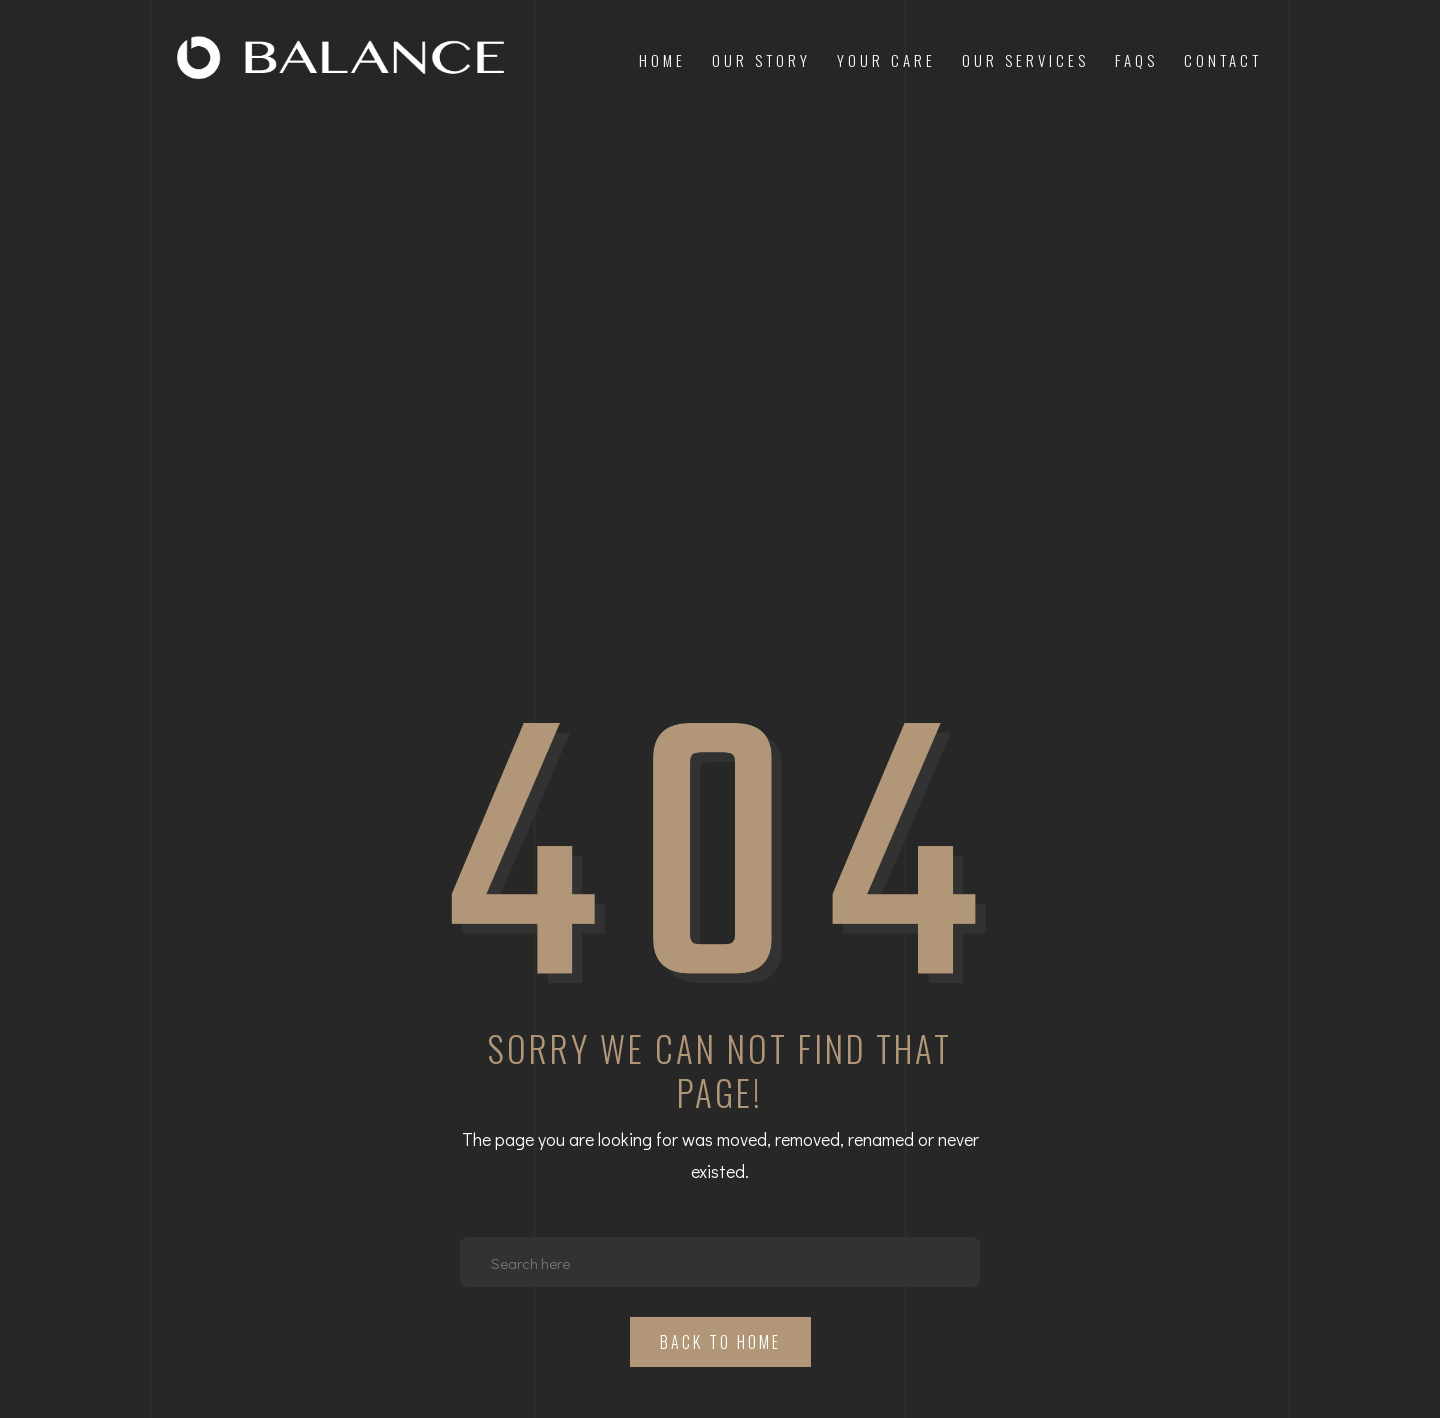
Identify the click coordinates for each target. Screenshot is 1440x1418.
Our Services (1025, 60)
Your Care (886, 60)
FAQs (1136, 60)
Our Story (761, 60)
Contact (1223, 60)
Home (662, 60)
